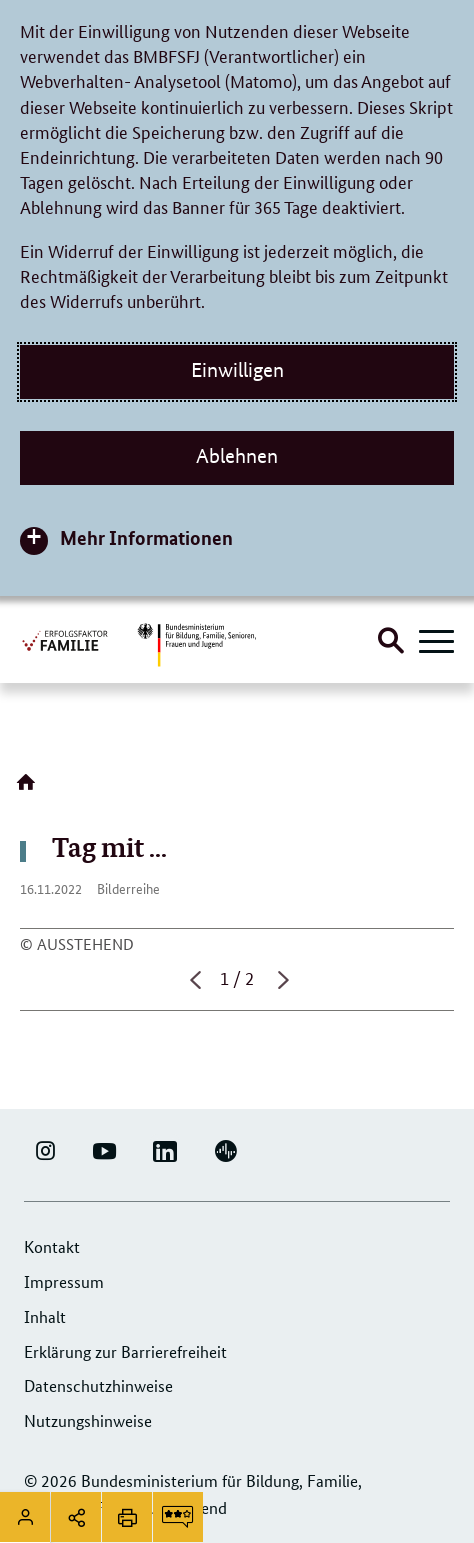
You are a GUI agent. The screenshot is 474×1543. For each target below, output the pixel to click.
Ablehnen (237, 456)
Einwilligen (237, 370)
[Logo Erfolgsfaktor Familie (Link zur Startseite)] (66, 640)
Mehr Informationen (146, 537)
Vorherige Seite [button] (193, 980)
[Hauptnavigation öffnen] (436, 643)
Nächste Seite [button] (281, 980)
